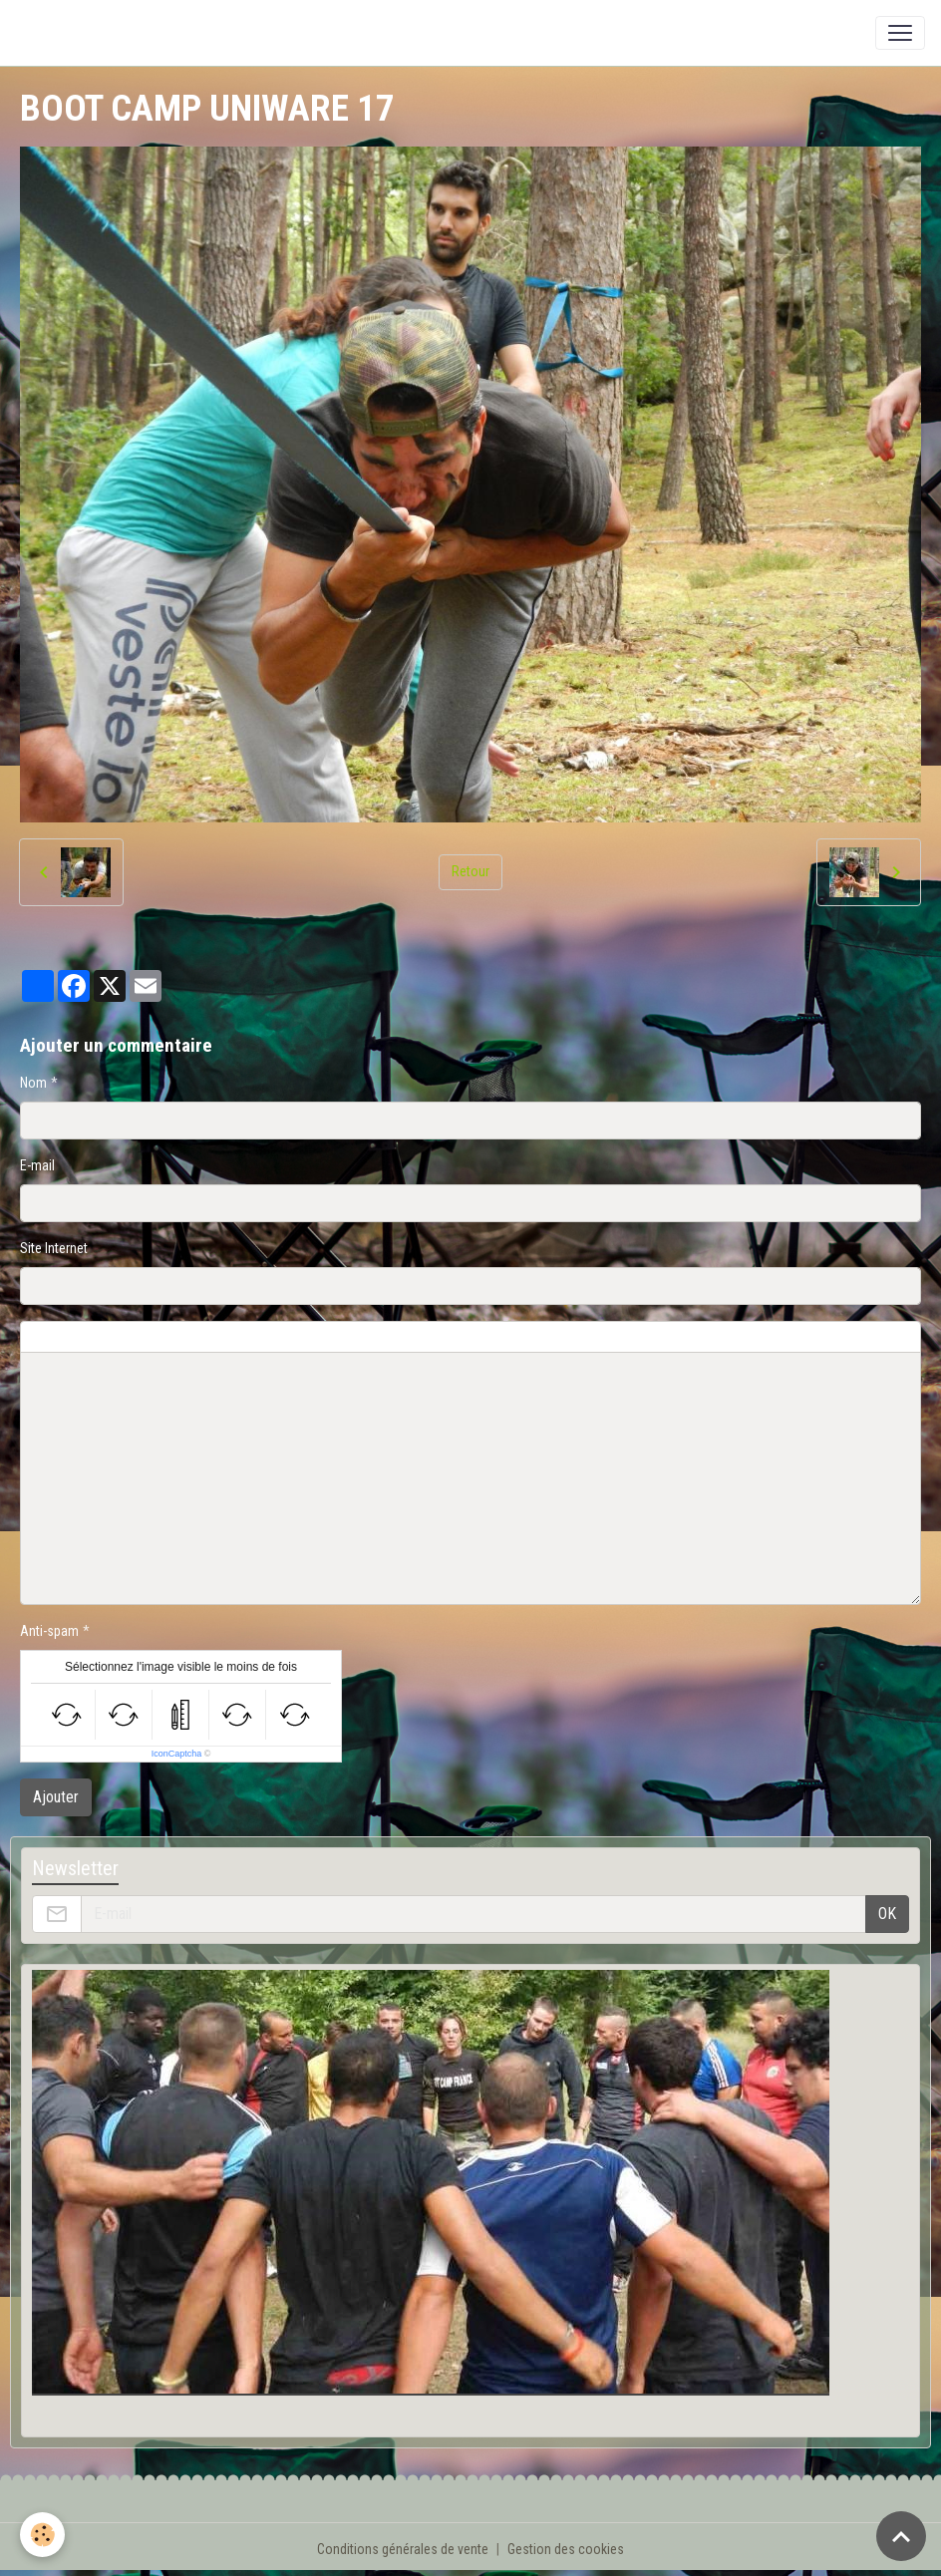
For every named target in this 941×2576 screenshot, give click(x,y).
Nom (33, 1083)
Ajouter (56, 1796)
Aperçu (500, 1337)
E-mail (37, 1165)
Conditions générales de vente (402, 2549)
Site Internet (54, 1248)
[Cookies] (42, 2534)
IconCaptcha (177, 1754)
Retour (470, 871)
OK (887, 1913)
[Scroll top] (901, 2536)
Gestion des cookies (565, 2549)
